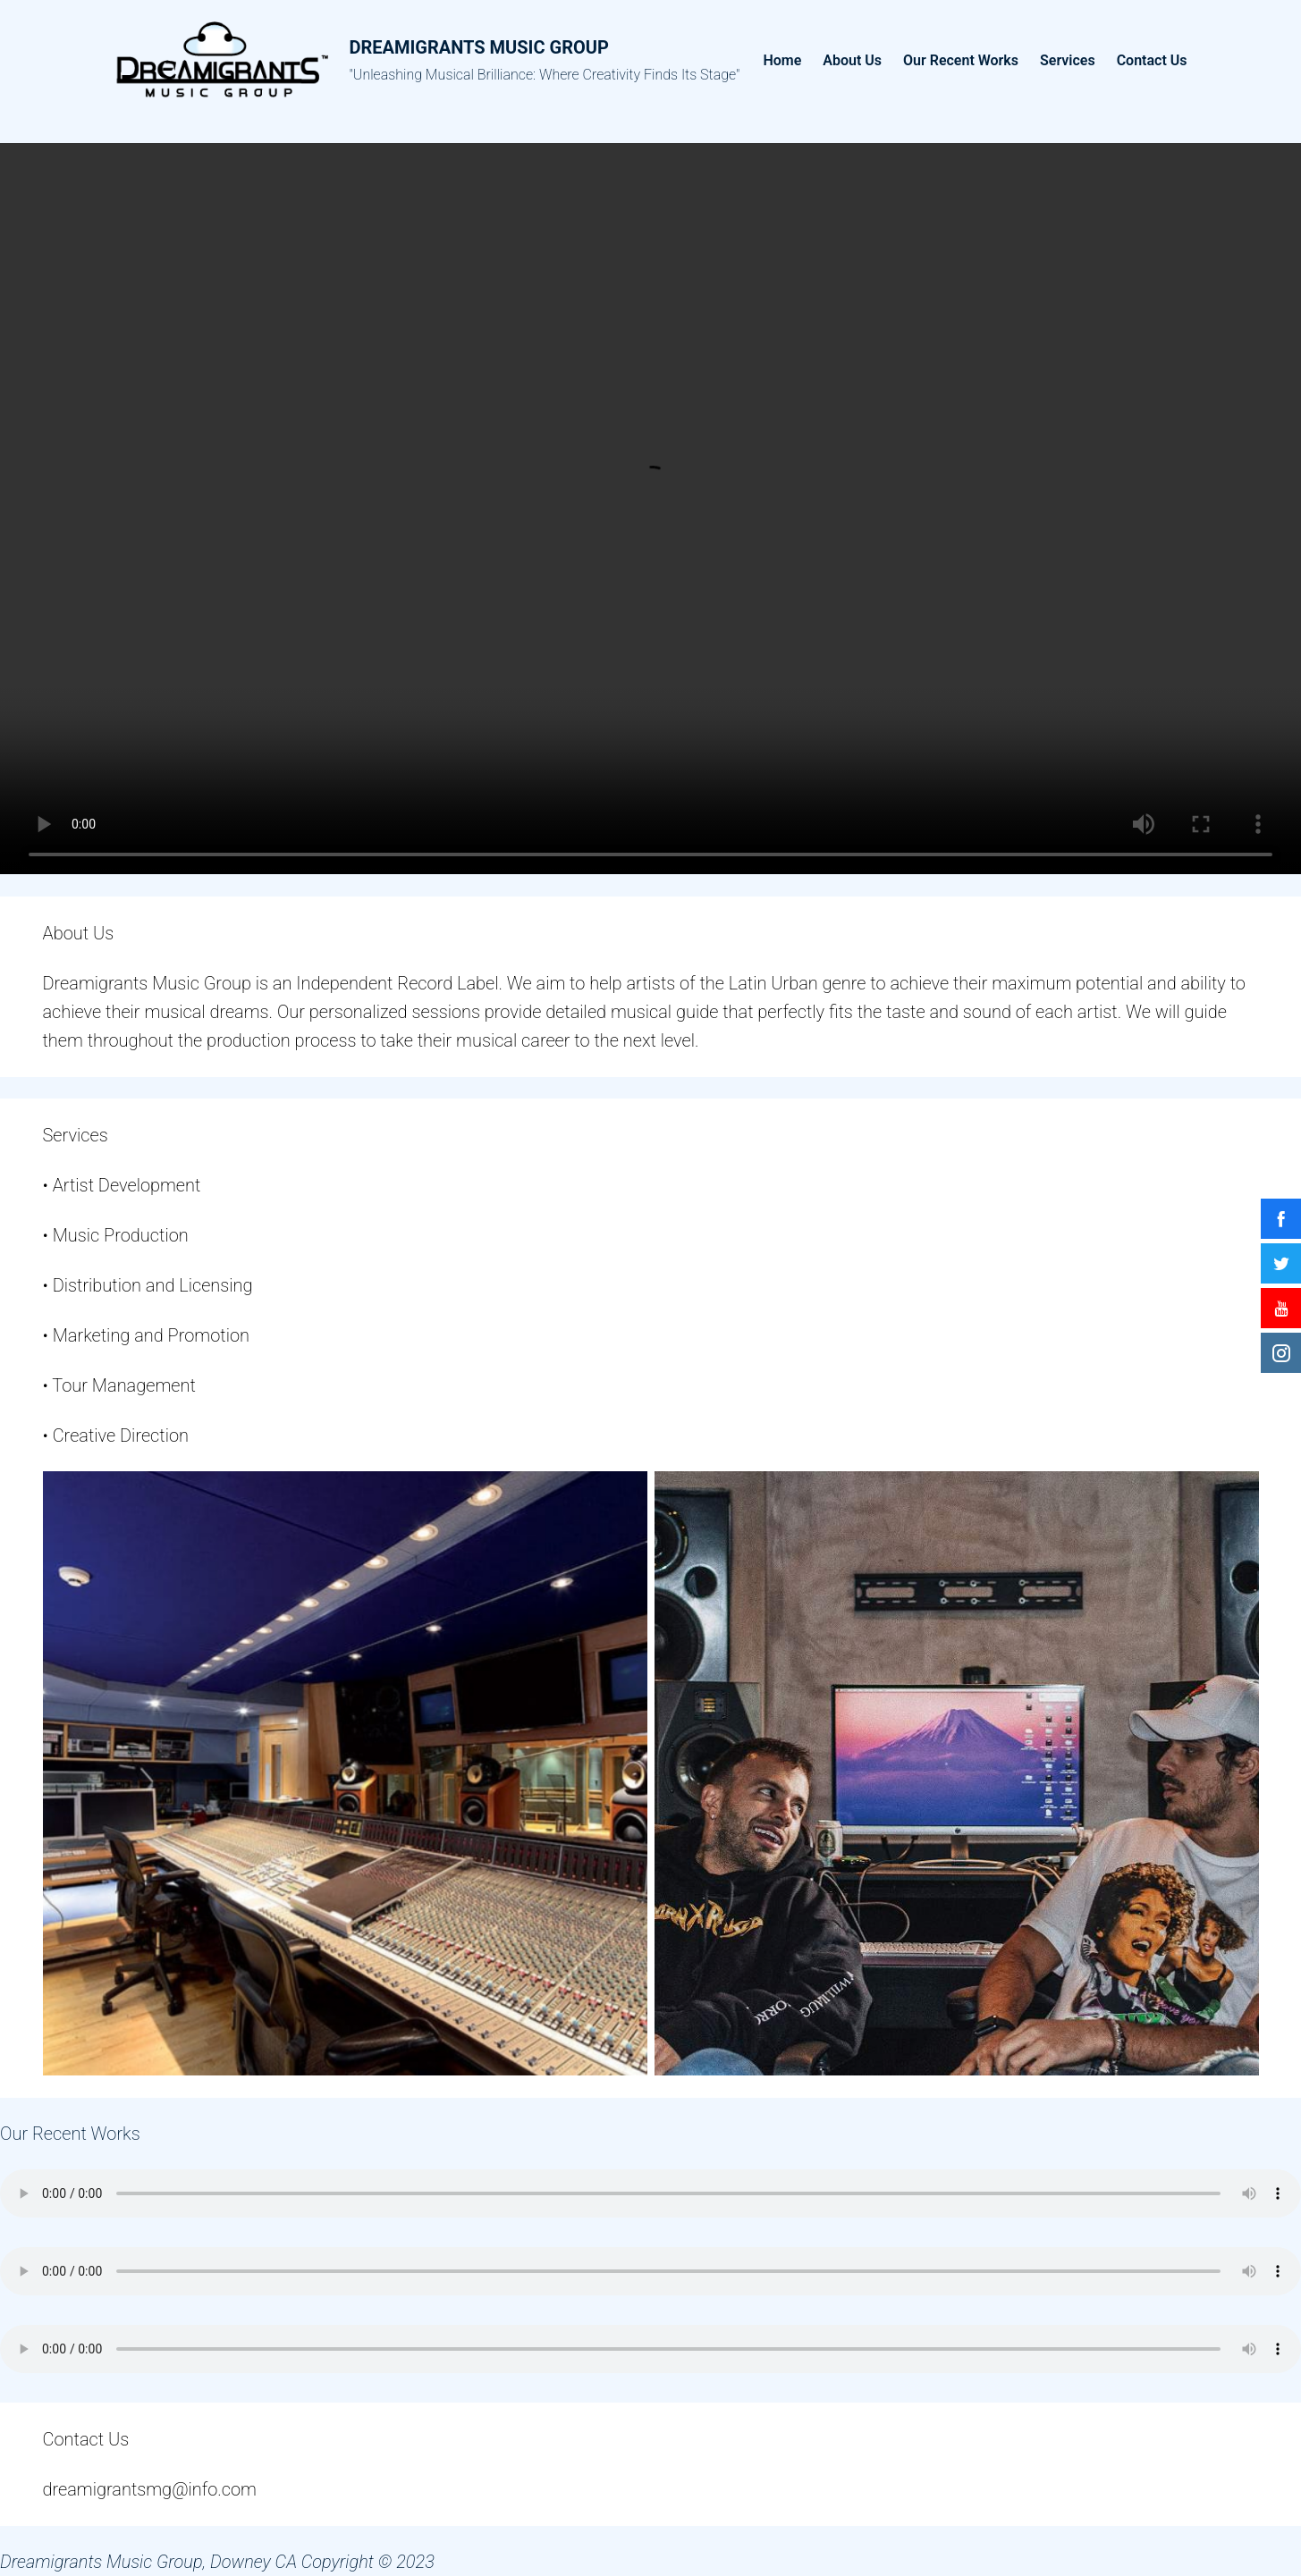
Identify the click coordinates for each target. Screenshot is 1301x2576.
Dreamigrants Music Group (479, 47)
